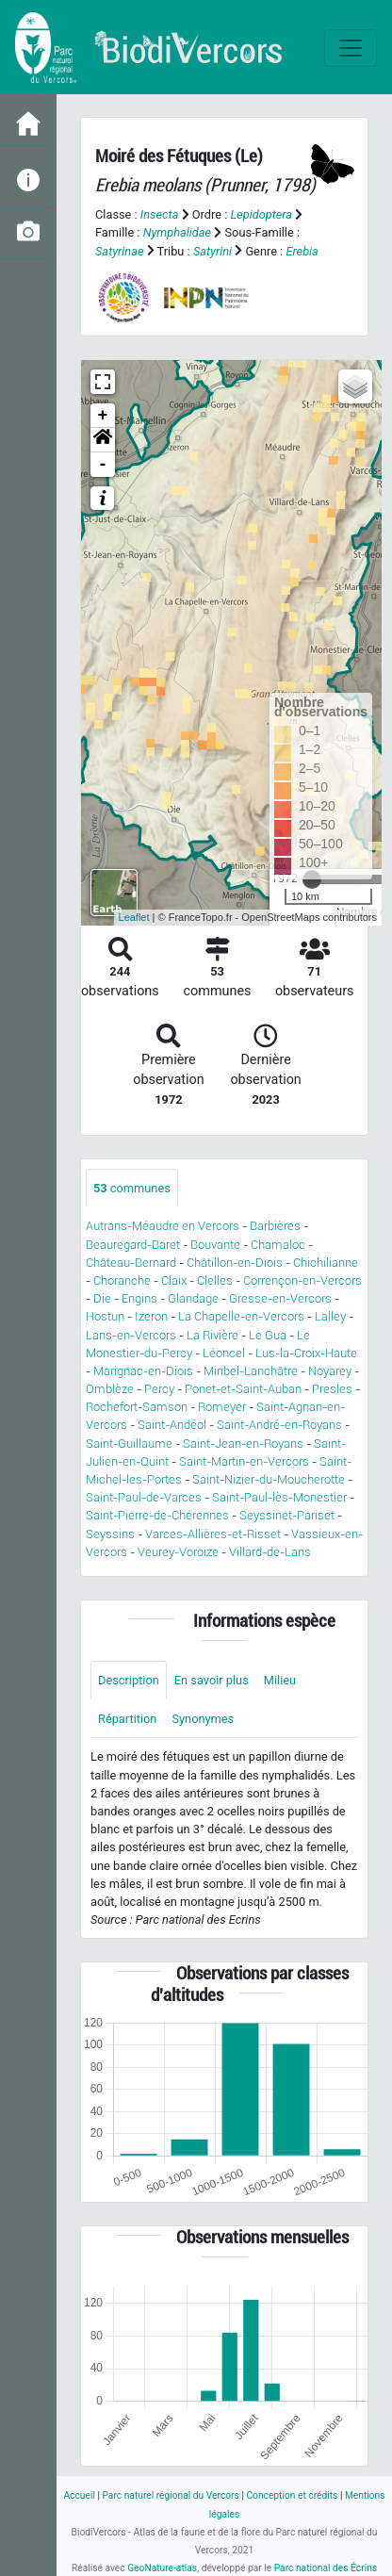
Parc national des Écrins (325, 2568)
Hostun (105, 1316)
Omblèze (110, 1389)
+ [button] (103, 415)
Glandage (193, 1298)
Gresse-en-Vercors (280, 1298)
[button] (102, 440)
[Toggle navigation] (350, 48)
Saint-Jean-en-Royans (243, 1443)
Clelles (215, 1280)
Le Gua (267, 1335)
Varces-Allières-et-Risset (213, 1534)
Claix (174, 1280)
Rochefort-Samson (137, 1407)
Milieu (280, 1680)
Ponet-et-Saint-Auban (243, 1389)
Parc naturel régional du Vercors (170, 2495)
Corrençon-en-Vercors (302, 1280)
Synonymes (203, 1719)
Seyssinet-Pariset (287, 1515)
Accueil (78, 2495)
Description (128, 1680)
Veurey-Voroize (178, 1552)
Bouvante (215, 1245)
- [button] (103, 464)
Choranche (122, 1280)
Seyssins (110, 1534)
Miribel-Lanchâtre (251, 1371)
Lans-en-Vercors (131, 1335)
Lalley (330, 1316)
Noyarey (329, 1371)
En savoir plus (211, 1680)
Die (102, 1298)
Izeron (151, 1316)
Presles (332, 1389)
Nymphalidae (177, 232)
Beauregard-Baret (133, 1245)
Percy (159, 1389)
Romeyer (222, 1407)
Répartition (127, 1719)
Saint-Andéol (172, 1425)
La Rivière (212, 1335)
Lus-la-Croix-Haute (306, 1353)
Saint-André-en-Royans (279, 1425)
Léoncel (224, 1353)
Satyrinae (119, 251)
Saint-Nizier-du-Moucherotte (268, 1479)
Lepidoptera (261, 214)
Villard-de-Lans (270, 1552)
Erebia (302, 251)
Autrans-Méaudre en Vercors (162, 1226)
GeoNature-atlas (162, 2568)
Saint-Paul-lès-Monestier (279, 1497)
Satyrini (212, 251)
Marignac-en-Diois (143, 1371)
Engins (139, 1298)
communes (132, 1188)
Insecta (159, 214)
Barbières (275, 1226)
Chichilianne (325, 1262)
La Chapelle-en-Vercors (241, 1316)
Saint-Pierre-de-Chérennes (157, 1515)
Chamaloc (278, 1245)
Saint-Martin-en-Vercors (244, 1461)
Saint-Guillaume (129, 1443)
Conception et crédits (291, 2495)
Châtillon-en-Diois (235, 1262)
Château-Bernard (131, 1262)
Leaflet (134, 917)
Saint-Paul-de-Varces (144, 1497)
